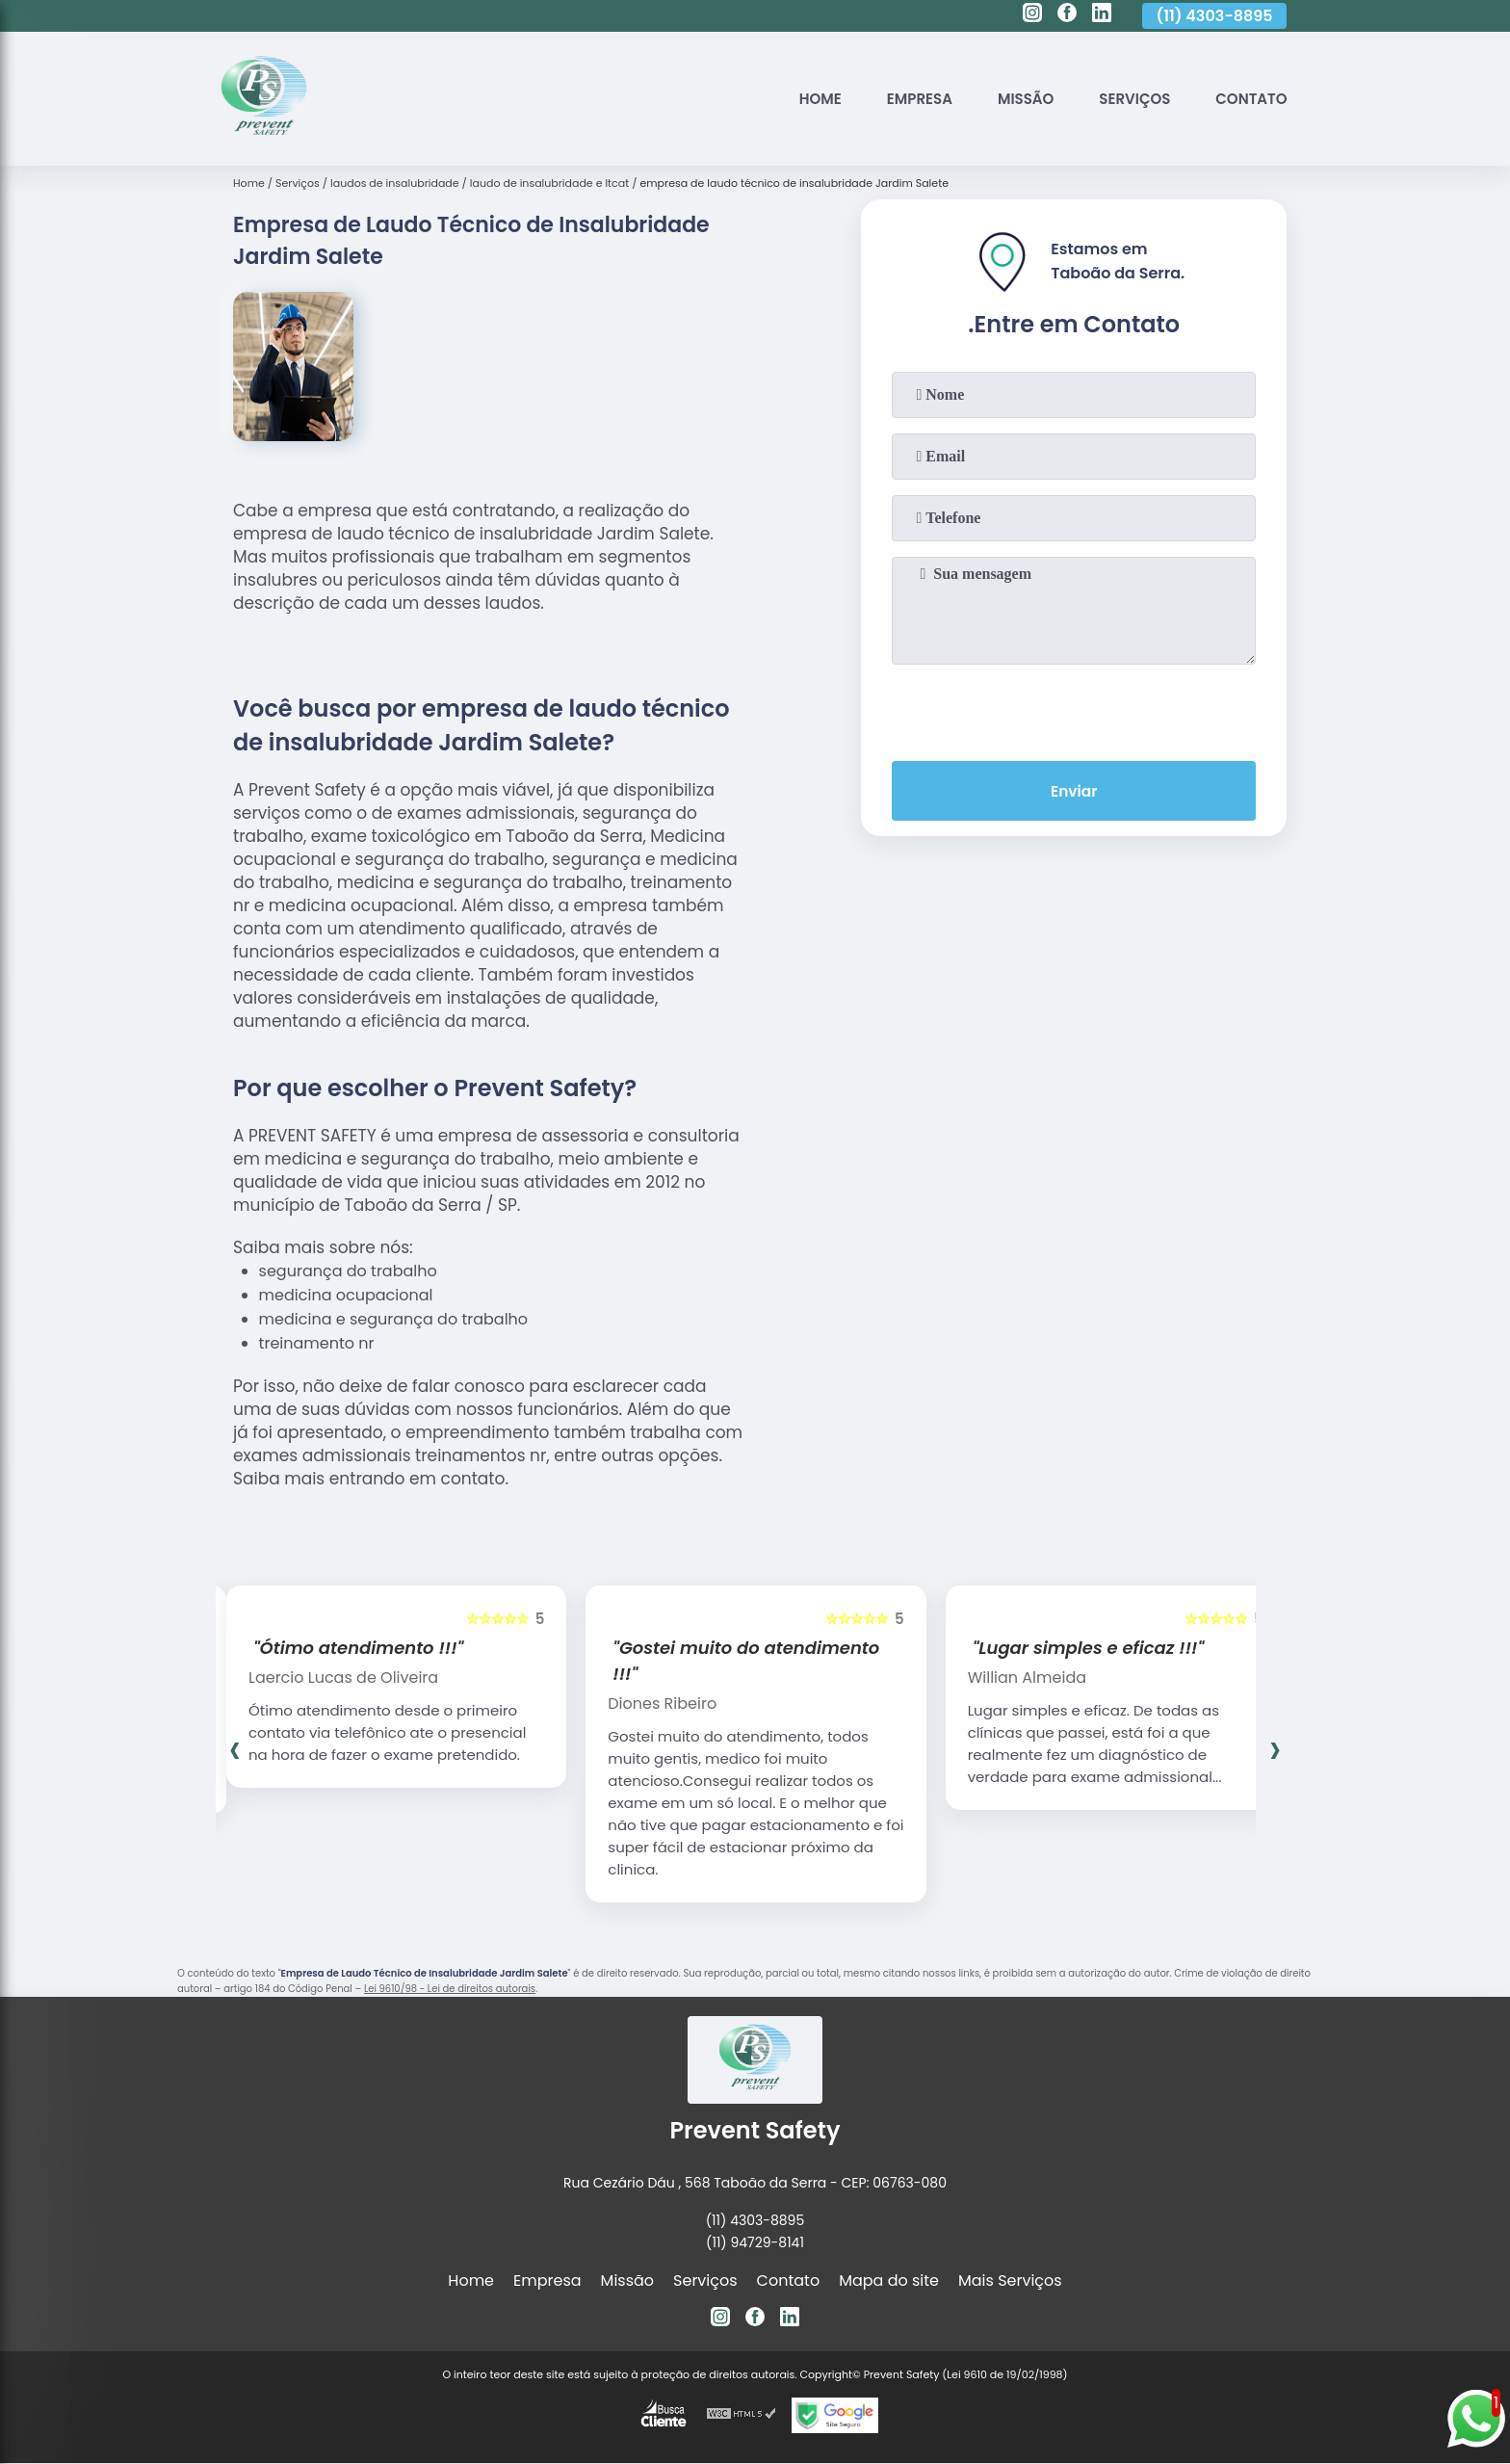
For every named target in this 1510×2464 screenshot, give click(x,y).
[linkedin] (1101, 15)
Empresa (901, 99)
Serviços (1126, 99)
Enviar (1074, 792)
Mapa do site (889, 2280)
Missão (1012, 99)
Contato (1249, 99)
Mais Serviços (1010, 2280)
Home (797, 99)
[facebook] (1067, 15)
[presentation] (1073, 709)
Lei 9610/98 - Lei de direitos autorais (449, 1988)
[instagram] (1032, 15)
